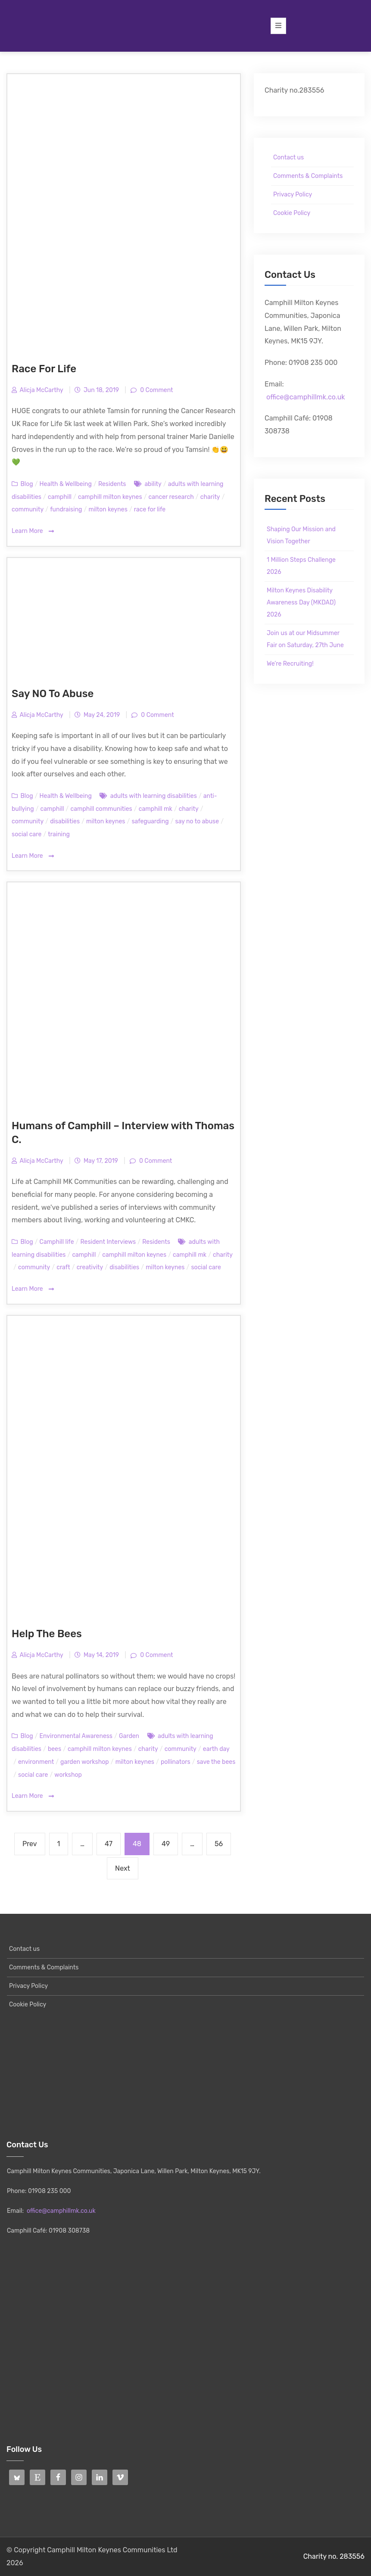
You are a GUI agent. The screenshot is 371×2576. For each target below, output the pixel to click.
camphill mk (155, 809)
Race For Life (44, 369)
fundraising (66, 509)
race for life (149, 509)
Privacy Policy (292, 194)
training (59, 834)
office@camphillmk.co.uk (305, 397)
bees (54, 1749)
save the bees (216, 1762)
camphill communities (101, 809)
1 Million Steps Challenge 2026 (301, 566)
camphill (60, 497)
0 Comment (156, 390)
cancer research (171, 497)
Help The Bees (47, 1634)
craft (63, 1267)
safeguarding (149, 821)
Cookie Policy (291, 213)
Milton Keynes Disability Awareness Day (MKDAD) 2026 (301, 602)
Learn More (33, 531)
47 (112, 1840)
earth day (216, 1749)
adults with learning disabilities (153, 796)
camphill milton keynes (110, 497)
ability (152, 484)
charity (210, 497)
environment (36, 1762)
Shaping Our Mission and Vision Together (301, 535)
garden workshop (84, 1762)
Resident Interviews (108, 1242)
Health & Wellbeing (66, 484)
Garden (129, 1736)
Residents (112, 484)
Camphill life (57, 1242)
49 (169, 1840)
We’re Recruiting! (290, 663)
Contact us (288, 157)
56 (222, 1840)
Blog (26, 484)
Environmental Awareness (76, 1736)
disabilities (65, 821)
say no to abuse (197, 821)
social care (26, 834)
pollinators (175, 1762)
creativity (90, 1267)
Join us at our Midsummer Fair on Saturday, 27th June (305, 639)
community (28, 509)
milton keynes (107, 509)
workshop (68, 1775)
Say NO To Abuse (53, 694)
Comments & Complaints (308, 176)
